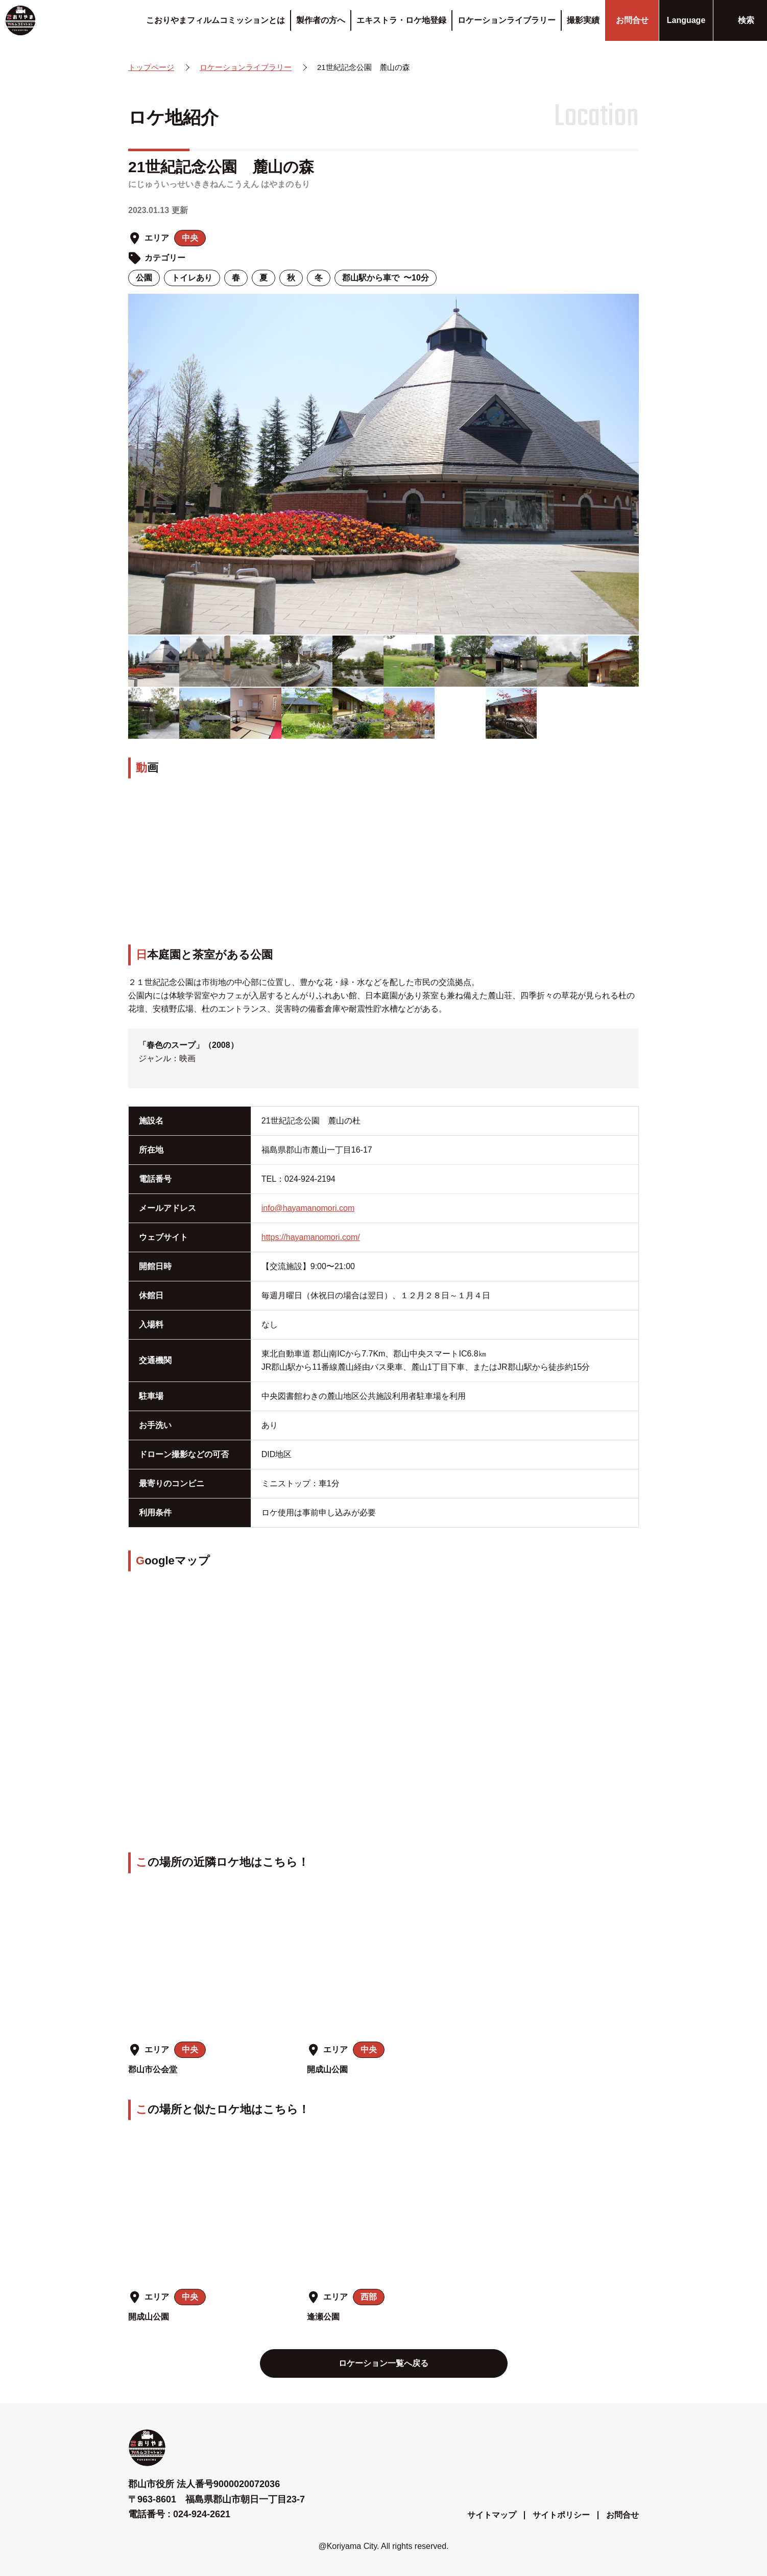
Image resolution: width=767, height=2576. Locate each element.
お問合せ (622, 2515)
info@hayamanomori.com (308, 1208)
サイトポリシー (561, 2515)
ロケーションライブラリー (246, 67)
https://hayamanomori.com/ (310, 1237)
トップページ (151, 67)
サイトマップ (491, 2515)
